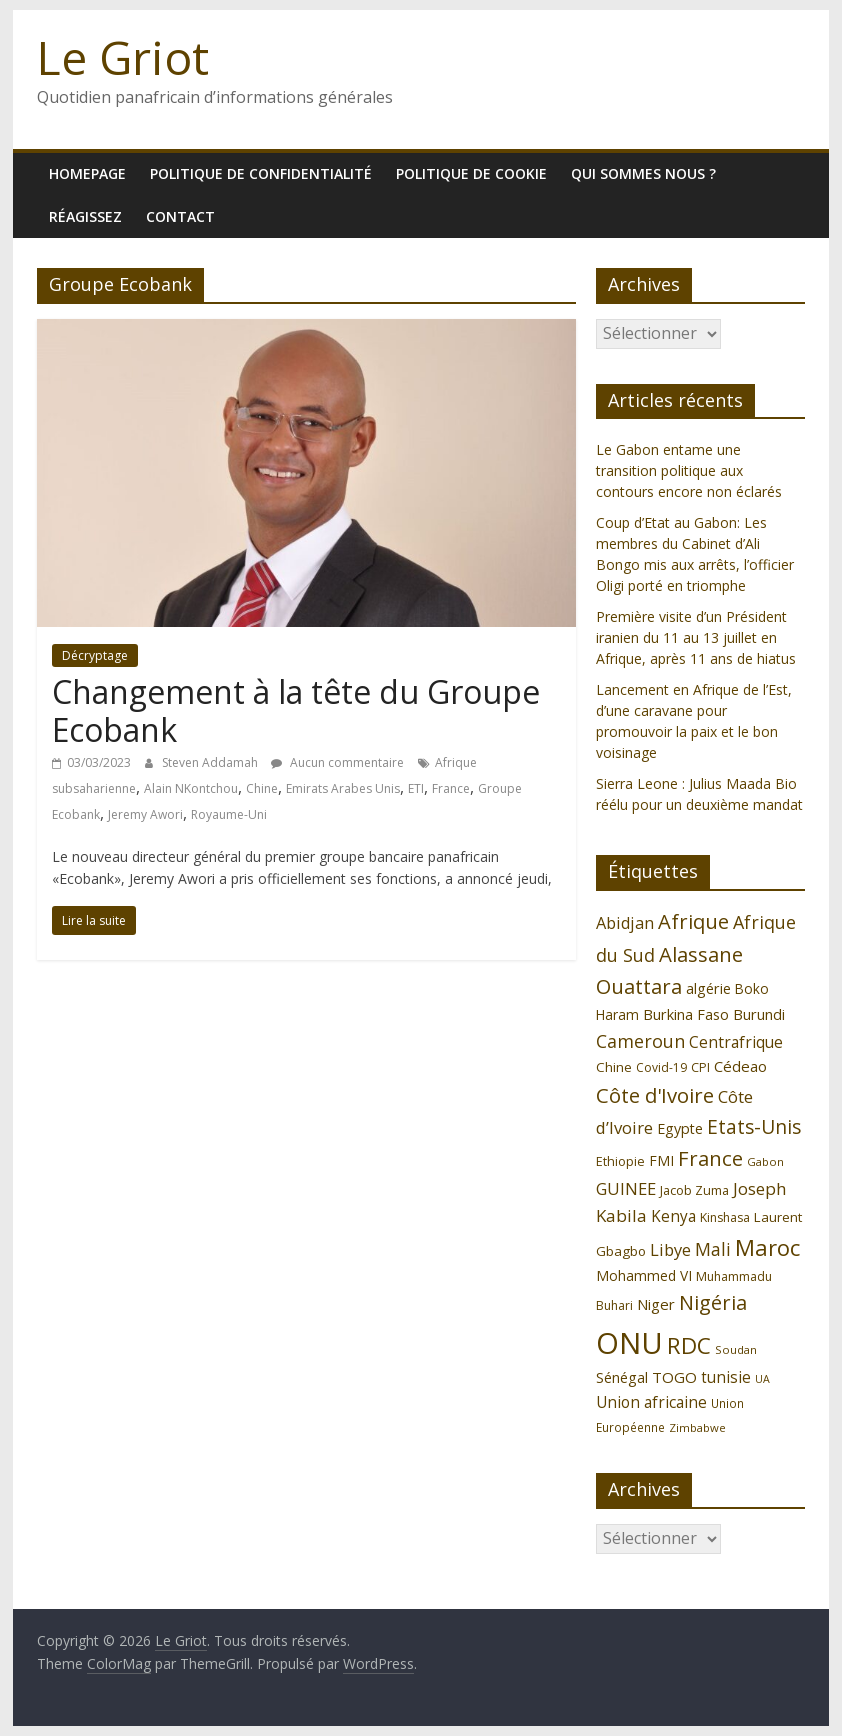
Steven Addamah (211, 762)
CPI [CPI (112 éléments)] (700, 1067)
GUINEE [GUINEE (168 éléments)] (626, 1188)
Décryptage (95, 655)
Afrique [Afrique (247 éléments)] (693, 921)
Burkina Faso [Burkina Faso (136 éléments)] (686, 1014)
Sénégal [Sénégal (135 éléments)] (622, 1377)
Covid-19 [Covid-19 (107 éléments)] (661, 1067)
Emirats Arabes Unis (343, 788)
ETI (416, 788)
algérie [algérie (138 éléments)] (708, 988)
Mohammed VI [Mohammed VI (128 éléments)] (644, 1275)
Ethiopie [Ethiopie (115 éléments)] (620, 1161)
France (451, 788)
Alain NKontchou (191, 788)
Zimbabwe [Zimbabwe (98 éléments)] (697, 1427)
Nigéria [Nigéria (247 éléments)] (713, 1302)
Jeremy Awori (145, 814)
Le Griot (123, 57)
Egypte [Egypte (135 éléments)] (680, 1128)
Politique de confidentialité (261, 173)
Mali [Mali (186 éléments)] (713, 1249)
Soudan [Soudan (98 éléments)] (736, 1349)
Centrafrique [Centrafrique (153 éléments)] (736, 1042)
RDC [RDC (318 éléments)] (689, 1345)
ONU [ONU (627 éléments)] (629, 1343)
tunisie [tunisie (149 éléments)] (726, 1377)
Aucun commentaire (337, 762)
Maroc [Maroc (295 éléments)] (767, 1247)
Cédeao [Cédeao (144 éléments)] (740, 1066)
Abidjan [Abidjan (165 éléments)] (625, 923)
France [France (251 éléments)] (710, 1158)
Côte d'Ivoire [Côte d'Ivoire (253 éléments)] (655, 1095)
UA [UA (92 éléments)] (762, 1379)
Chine (262, 788)
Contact (180, 216)
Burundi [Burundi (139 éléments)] (759, 1014)
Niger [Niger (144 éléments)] (656, 1304)
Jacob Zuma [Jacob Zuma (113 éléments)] (694, 1190)
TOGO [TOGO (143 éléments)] (674, 1377)
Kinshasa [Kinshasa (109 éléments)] (725, 1217)
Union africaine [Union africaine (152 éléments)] (651, 1402)
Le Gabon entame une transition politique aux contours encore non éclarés (689, 470)
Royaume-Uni (229, 814)
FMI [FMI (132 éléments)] (661, 1160)
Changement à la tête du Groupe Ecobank (296, 710)
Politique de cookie (471, 173)
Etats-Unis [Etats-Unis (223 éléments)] (754, 1126)
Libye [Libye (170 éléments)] (670, 1249)
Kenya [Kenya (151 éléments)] (673, 1216)
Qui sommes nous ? (643, 173)
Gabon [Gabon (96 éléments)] (765, 1161)
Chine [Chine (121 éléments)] (614, 1067)
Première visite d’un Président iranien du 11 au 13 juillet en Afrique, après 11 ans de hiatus (696, 637)
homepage (87, 173)
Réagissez (85, 216)
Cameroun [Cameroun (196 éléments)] (640, 1041)
